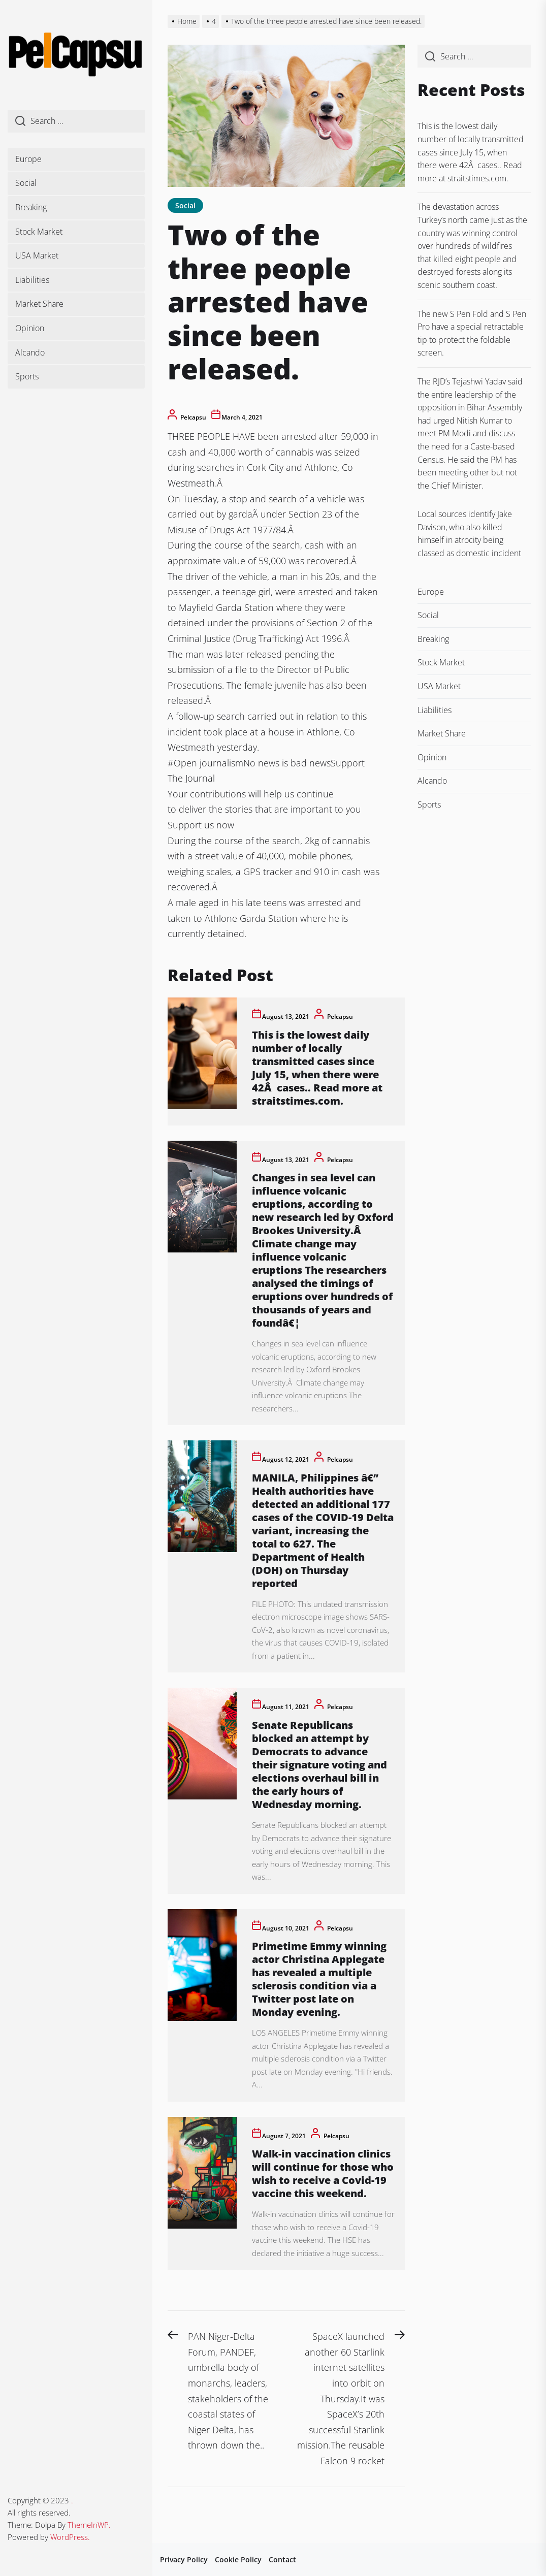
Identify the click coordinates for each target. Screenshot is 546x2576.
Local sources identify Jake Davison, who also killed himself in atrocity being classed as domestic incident (469, 533)
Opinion (29, 328)
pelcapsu (193, 417)
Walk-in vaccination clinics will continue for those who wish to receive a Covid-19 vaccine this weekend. (323, 2173)
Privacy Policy (184, 2559)
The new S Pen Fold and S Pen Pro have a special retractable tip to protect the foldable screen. (471, 333)
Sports (27, 376)
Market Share (39, 303)
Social (26, 182)
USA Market (36, 255)
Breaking (31, 207)
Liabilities (32, 279)
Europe (28, 159)
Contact (282, 2559)
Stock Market (38, 231)
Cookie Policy (238, 2559)
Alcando (30, 352)
